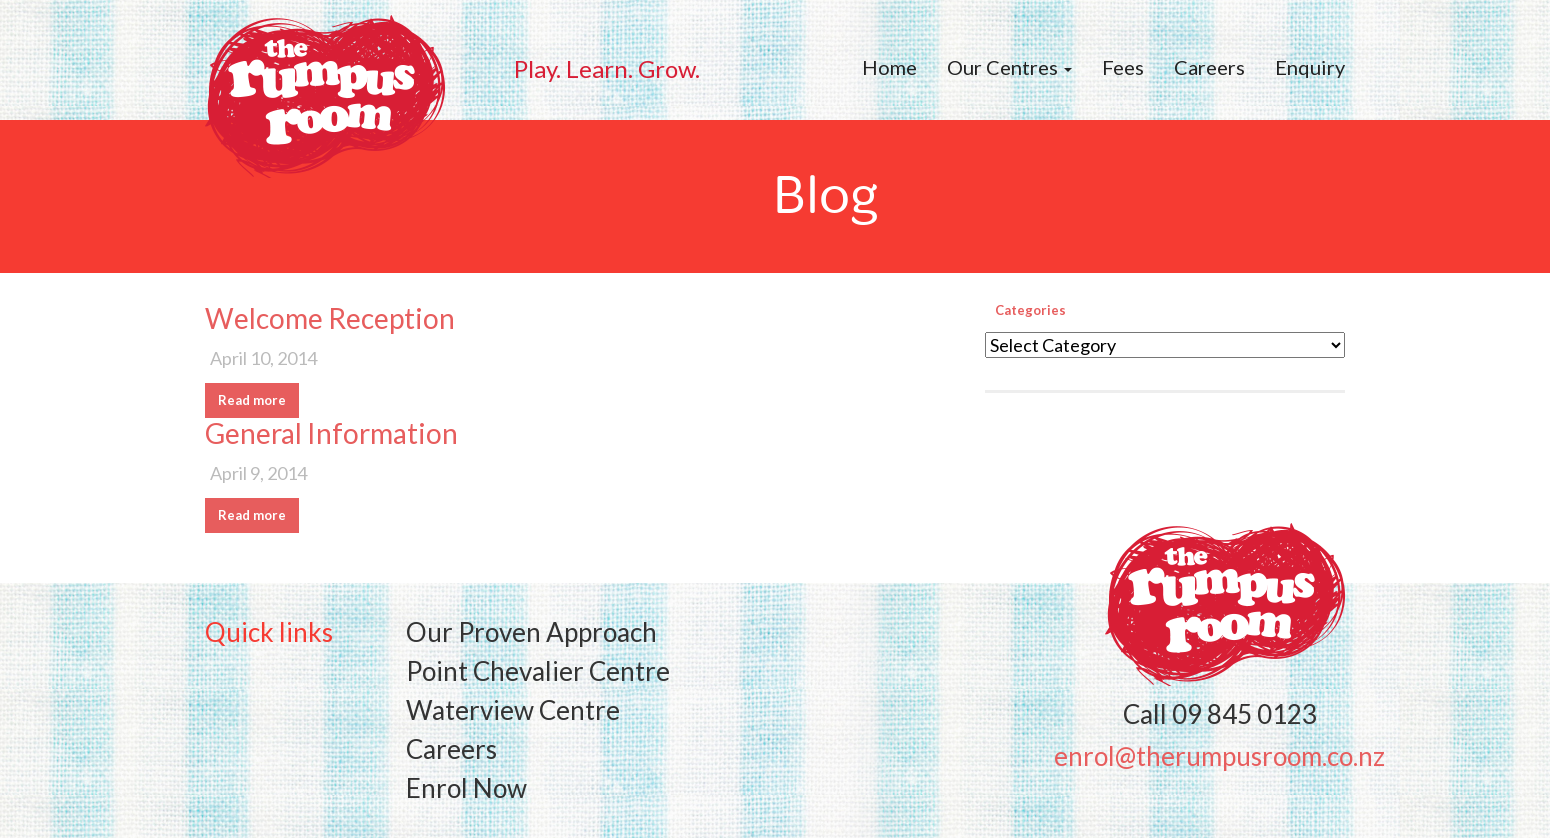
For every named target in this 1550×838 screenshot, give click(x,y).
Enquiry (1310, 67)
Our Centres (1009, 67)
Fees (1123, 67)
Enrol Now (466, 788)
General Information (331, 433)
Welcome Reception (330, 318)
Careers (1209, 67)
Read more (252, 400)
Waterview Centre (513, 710)
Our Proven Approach (531, 632)
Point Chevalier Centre (538, 671)
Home (889, 67)
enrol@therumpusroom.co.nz (1219, 756)
